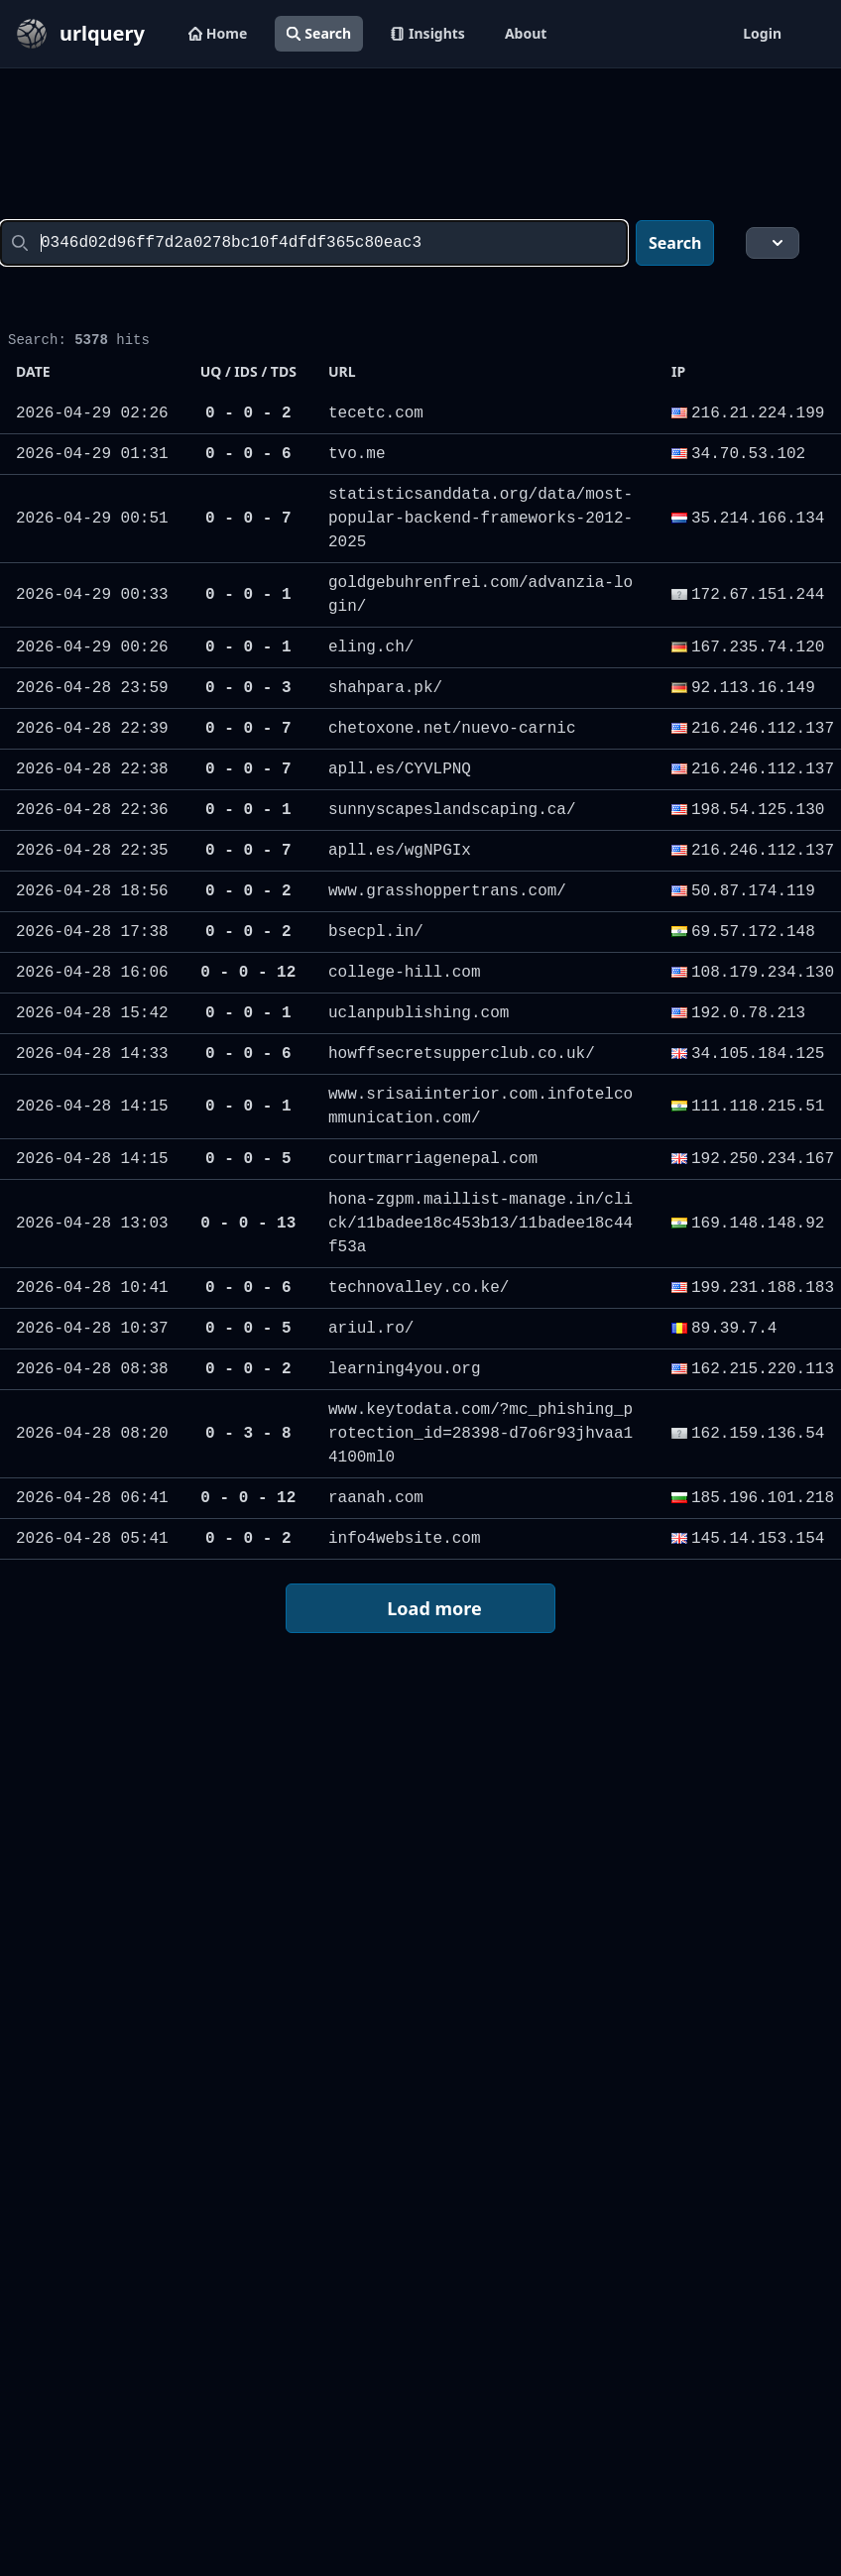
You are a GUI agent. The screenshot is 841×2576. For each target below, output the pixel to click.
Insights (428, 33)
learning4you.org (404, 1369)
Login (762, 33)
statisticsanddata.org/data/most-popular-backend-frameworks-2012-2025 (480, 518)
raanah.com (375, 1498)
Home (217, 33)
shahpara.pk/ (385, 688)
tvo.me (357, 454)
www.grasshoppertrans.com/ (447, 891)
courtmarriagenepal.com (433, 1159)
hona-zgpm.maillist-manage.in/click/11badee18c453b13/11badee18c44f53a (480, 1223)
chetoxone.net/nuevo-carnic (452, 729)
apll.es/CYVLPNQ (399, 769)
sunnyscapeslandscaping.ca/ (452, 810)
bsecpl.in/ (375, 932)
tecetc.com (375, 413)
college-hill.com (404, 973)
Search (319, 33)
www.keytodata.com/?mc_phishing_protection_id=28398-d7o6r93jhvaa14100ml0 (480, 1433)
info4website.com (404, 1539)
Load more (419, 1609)
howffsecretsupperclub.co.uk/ (461, 1054)
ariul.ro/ (371, 1329)
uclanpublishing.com (418, 1013)
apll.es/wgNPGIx (399, 851)
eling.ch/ (371, 647)
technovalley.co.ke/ (418, 1288)
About (525, 33)
